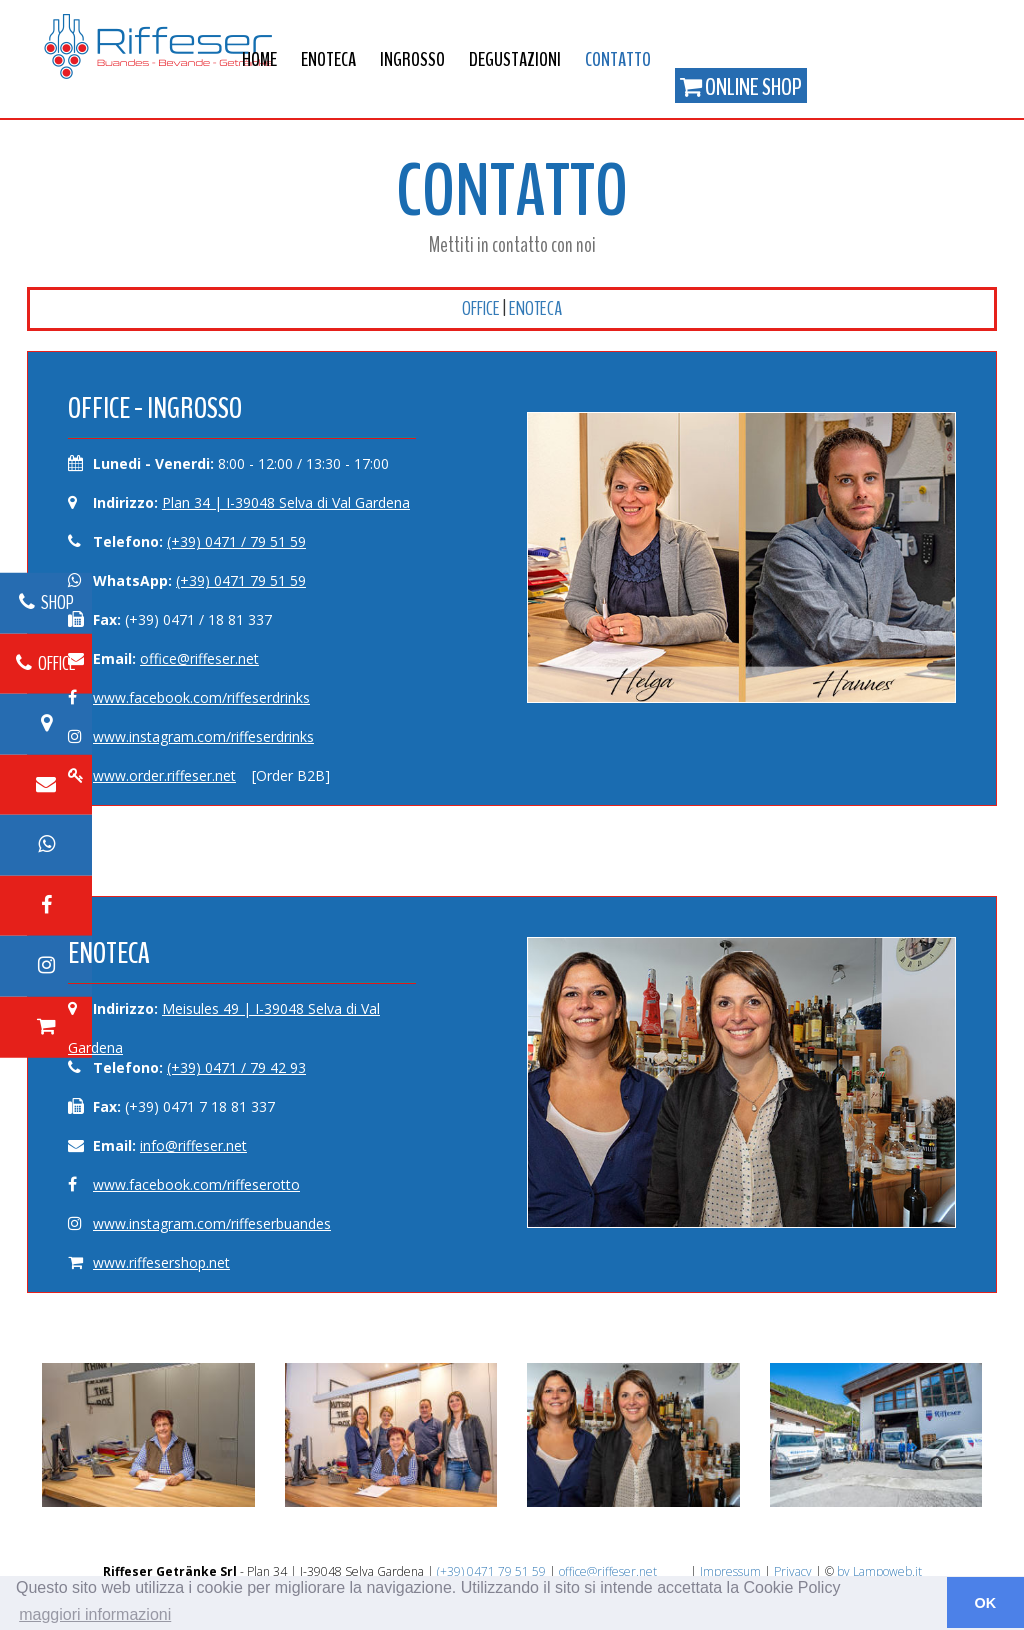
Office (481, 308)
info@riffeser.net (193, 1145)
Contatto (618, 59)
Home (259, 59)
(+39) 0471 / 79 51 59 (236, 541)
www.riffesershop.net (161, 1262)
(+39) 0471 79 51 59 (241, 580)
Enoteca (328, 59)
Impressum (730, 1571)
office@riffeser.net (199, 658)
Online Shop (741, 87)
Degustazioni (515, 59)
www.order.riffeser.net (164, 775)
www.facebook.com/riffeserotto (196, 1184)
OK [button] (986, 1603)
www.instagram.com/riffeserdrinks (203, 736)
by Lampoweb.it (879, 1571)
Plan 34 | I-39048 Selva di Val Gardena (286, 502)
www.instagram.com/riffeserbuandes (212, 1223)
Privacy (793, 1571)
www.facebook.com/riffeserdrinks (201, 697)
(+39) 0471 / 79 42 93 (236, 1067)
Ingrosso (412, 59)
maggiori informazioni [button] (95, 1614)
